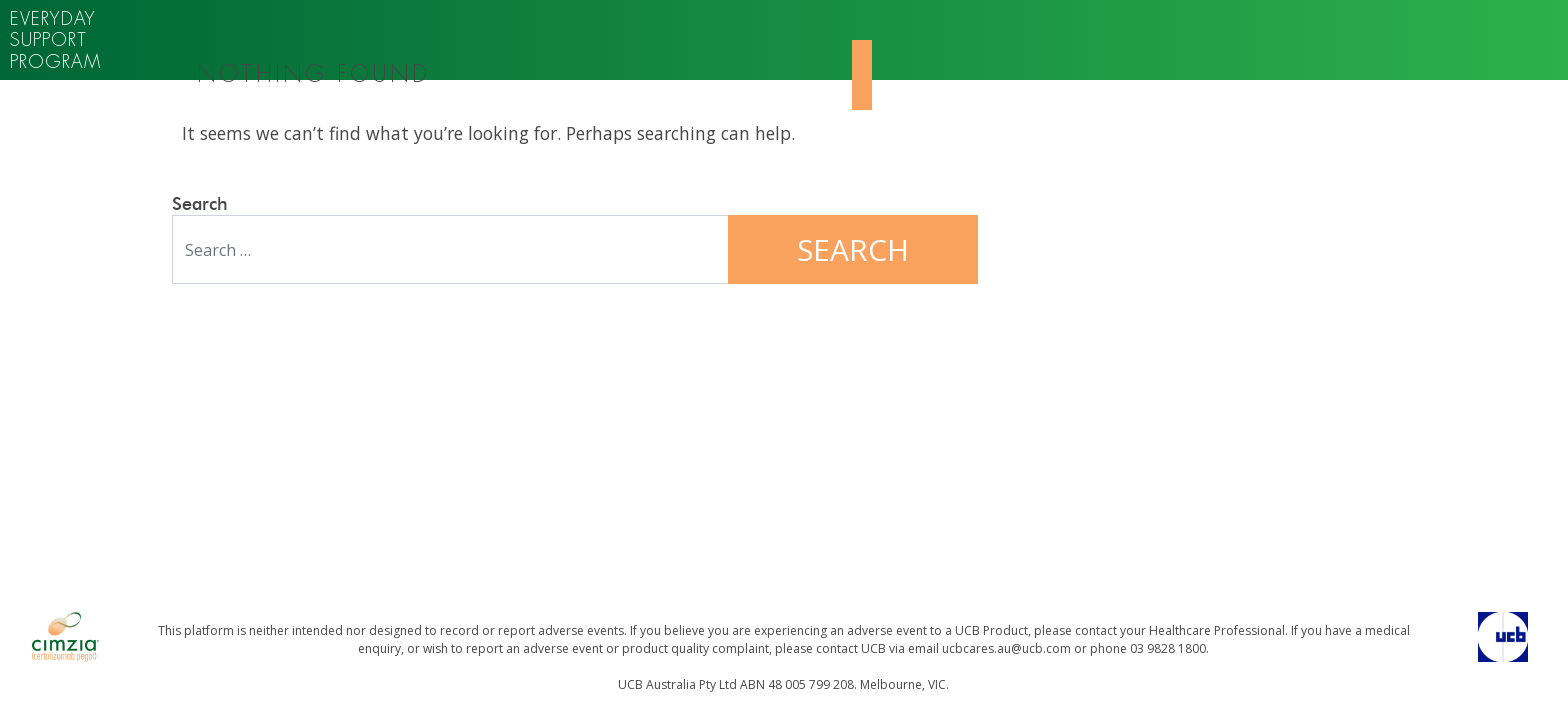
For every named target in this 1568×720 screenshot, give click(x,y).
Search (200, 205)
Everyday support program (55, 40)
